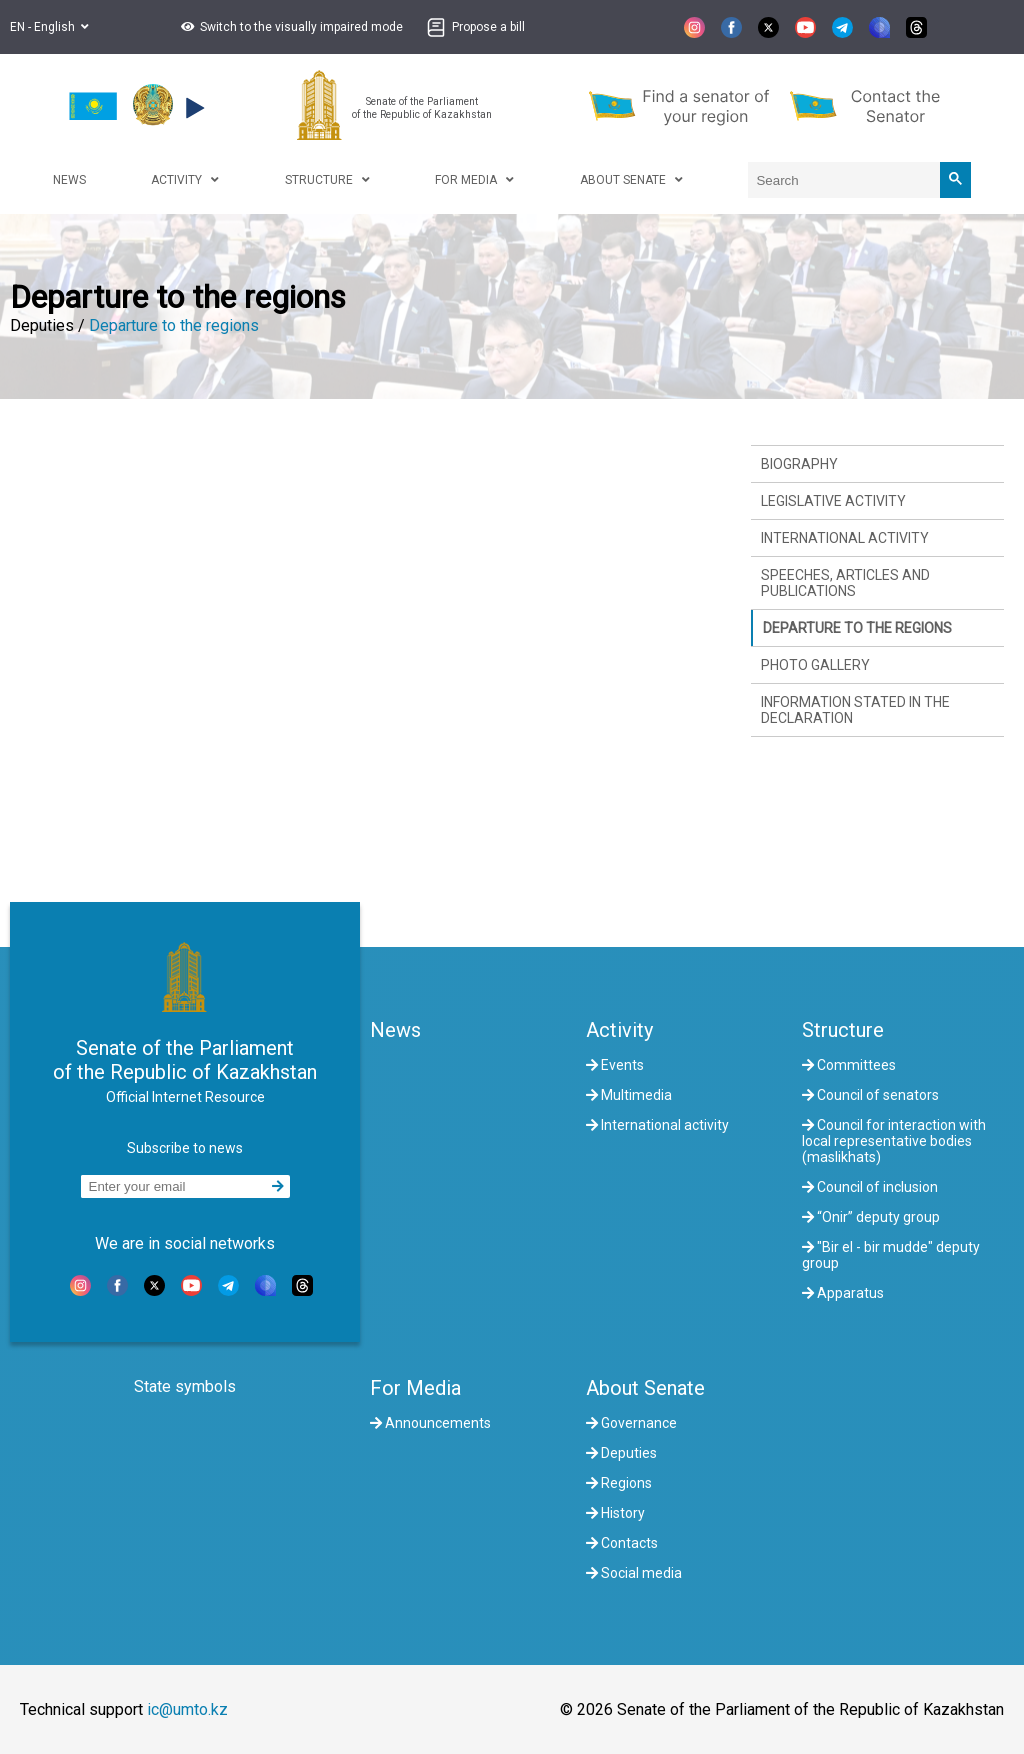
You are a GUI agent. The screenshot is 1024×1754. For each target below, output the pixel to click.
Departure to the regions (174, 325)
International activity (845, 538)
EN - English (49, 27)
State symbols (185, 1386)
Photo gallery (815, 665)
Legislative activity (833, 501)
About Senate (645, 1388)
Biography (799, 464)
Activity (619, 1030)
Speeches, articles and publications (845, 583)
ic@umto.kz (187, 1709)
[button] (289, 27)
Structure (843, 1030)
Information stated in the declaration (855, 710)
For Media (415, 1388)
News (395, 1030)
